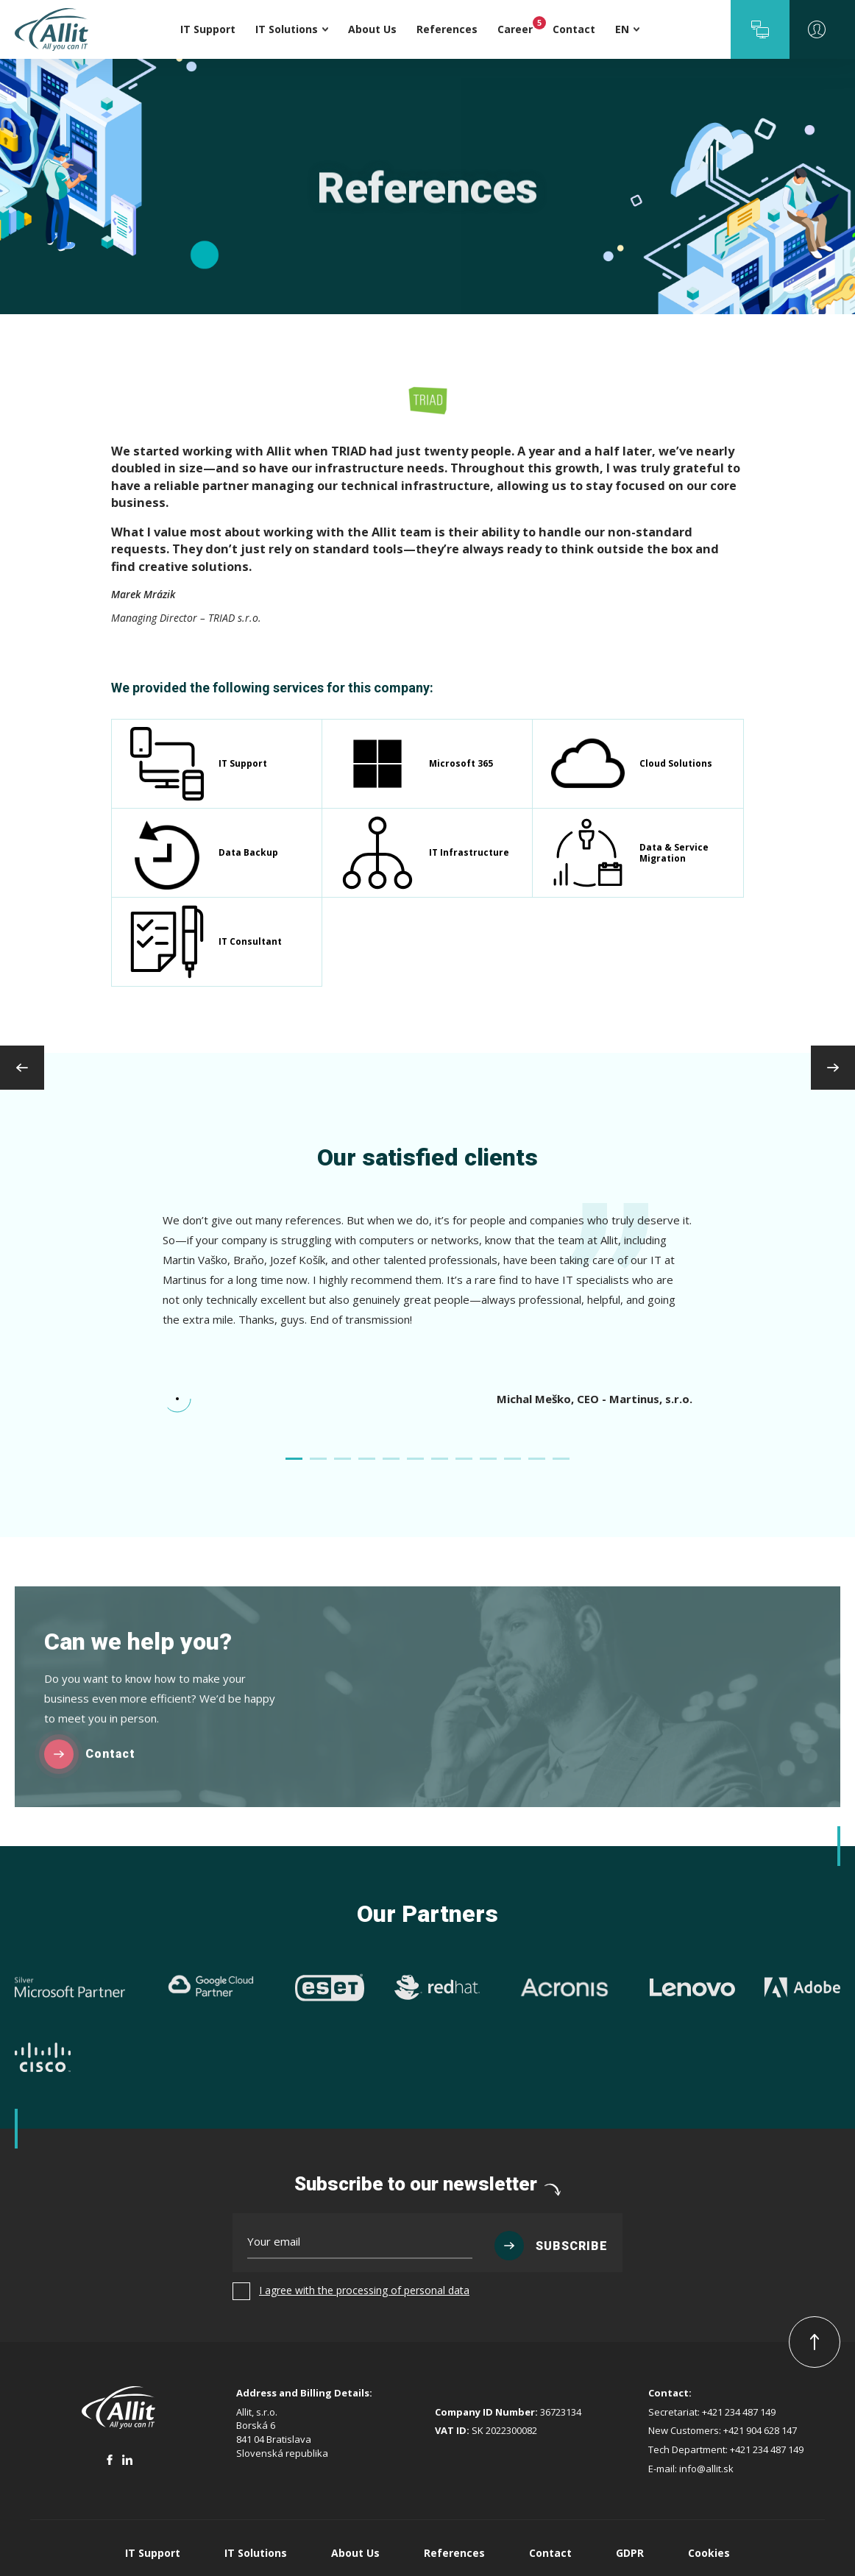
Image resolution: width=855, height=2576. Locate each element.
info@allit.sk (706, 2468)
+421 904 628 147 (760, 2430)
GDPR (630, 2553)
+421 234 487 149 (739, 2412)
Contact (550, 2553)
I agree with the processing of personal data (364, 2290)
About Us (355, 2553)
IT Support (152, 2553)
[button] (760, 29)
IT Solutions (255, 2553)
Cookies (709, 2553)
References (454, 2553)
